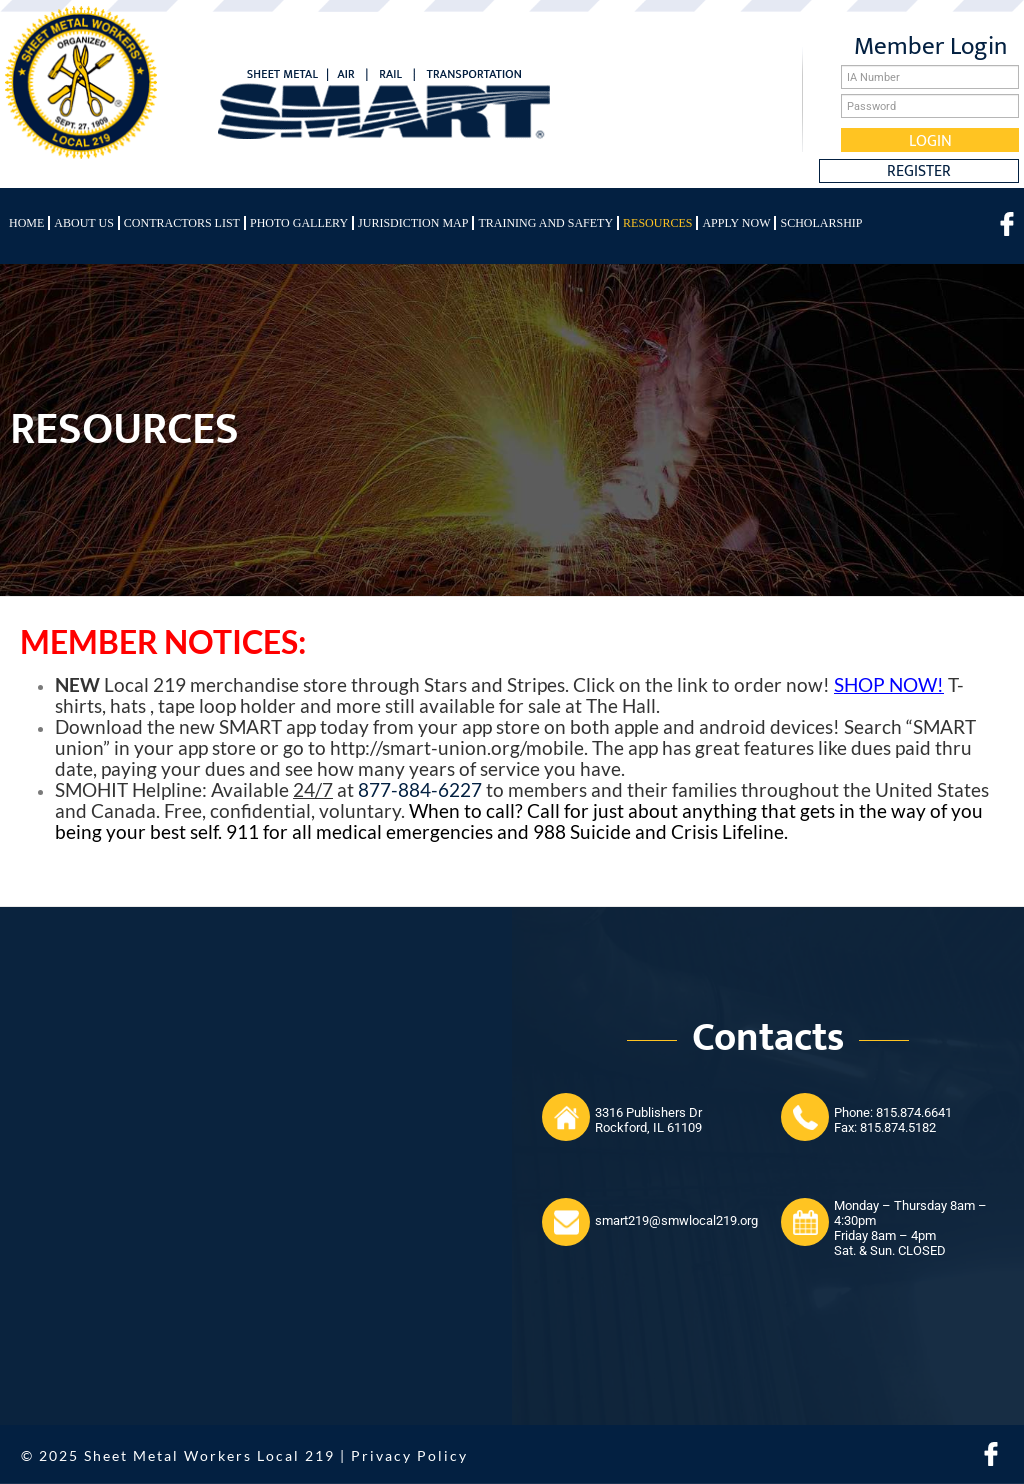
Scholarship (821, 223)
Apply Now (736, 223)
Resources (657, 223)
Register (919, 171)
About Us (83, 223)
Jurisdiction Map (413, 223)
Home (26, 223)
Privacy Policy (409, 1455)
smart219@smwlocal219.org (676, 1220)
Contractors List (182, 223)
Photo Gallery (299, 223)
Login (930, 140)
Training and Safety (545, 223)
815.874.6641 (914, 1112)
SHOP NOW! (889, 685)
